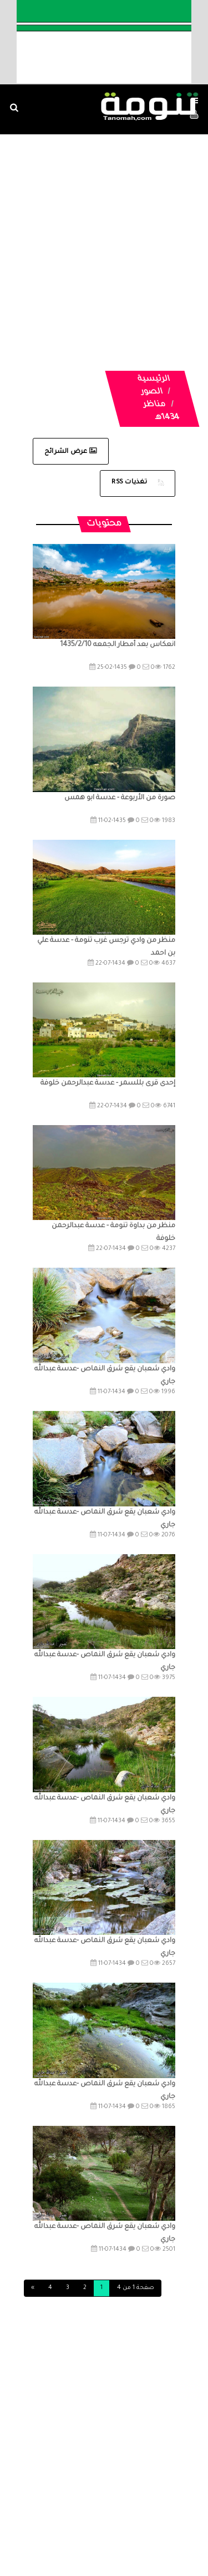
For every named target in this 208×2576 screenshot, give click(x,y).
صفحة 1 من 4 (135, 2288)
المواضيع (128, 2474)
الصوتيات (40, 2474)
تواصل (133, 2495)
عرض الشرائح (70, 452)
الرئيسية (153, 379)
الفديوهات (84, 2474)
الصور (152, 392)
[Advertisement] (104, 239)
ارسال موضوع (86, 2495)
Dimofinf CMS (114, 2530)
